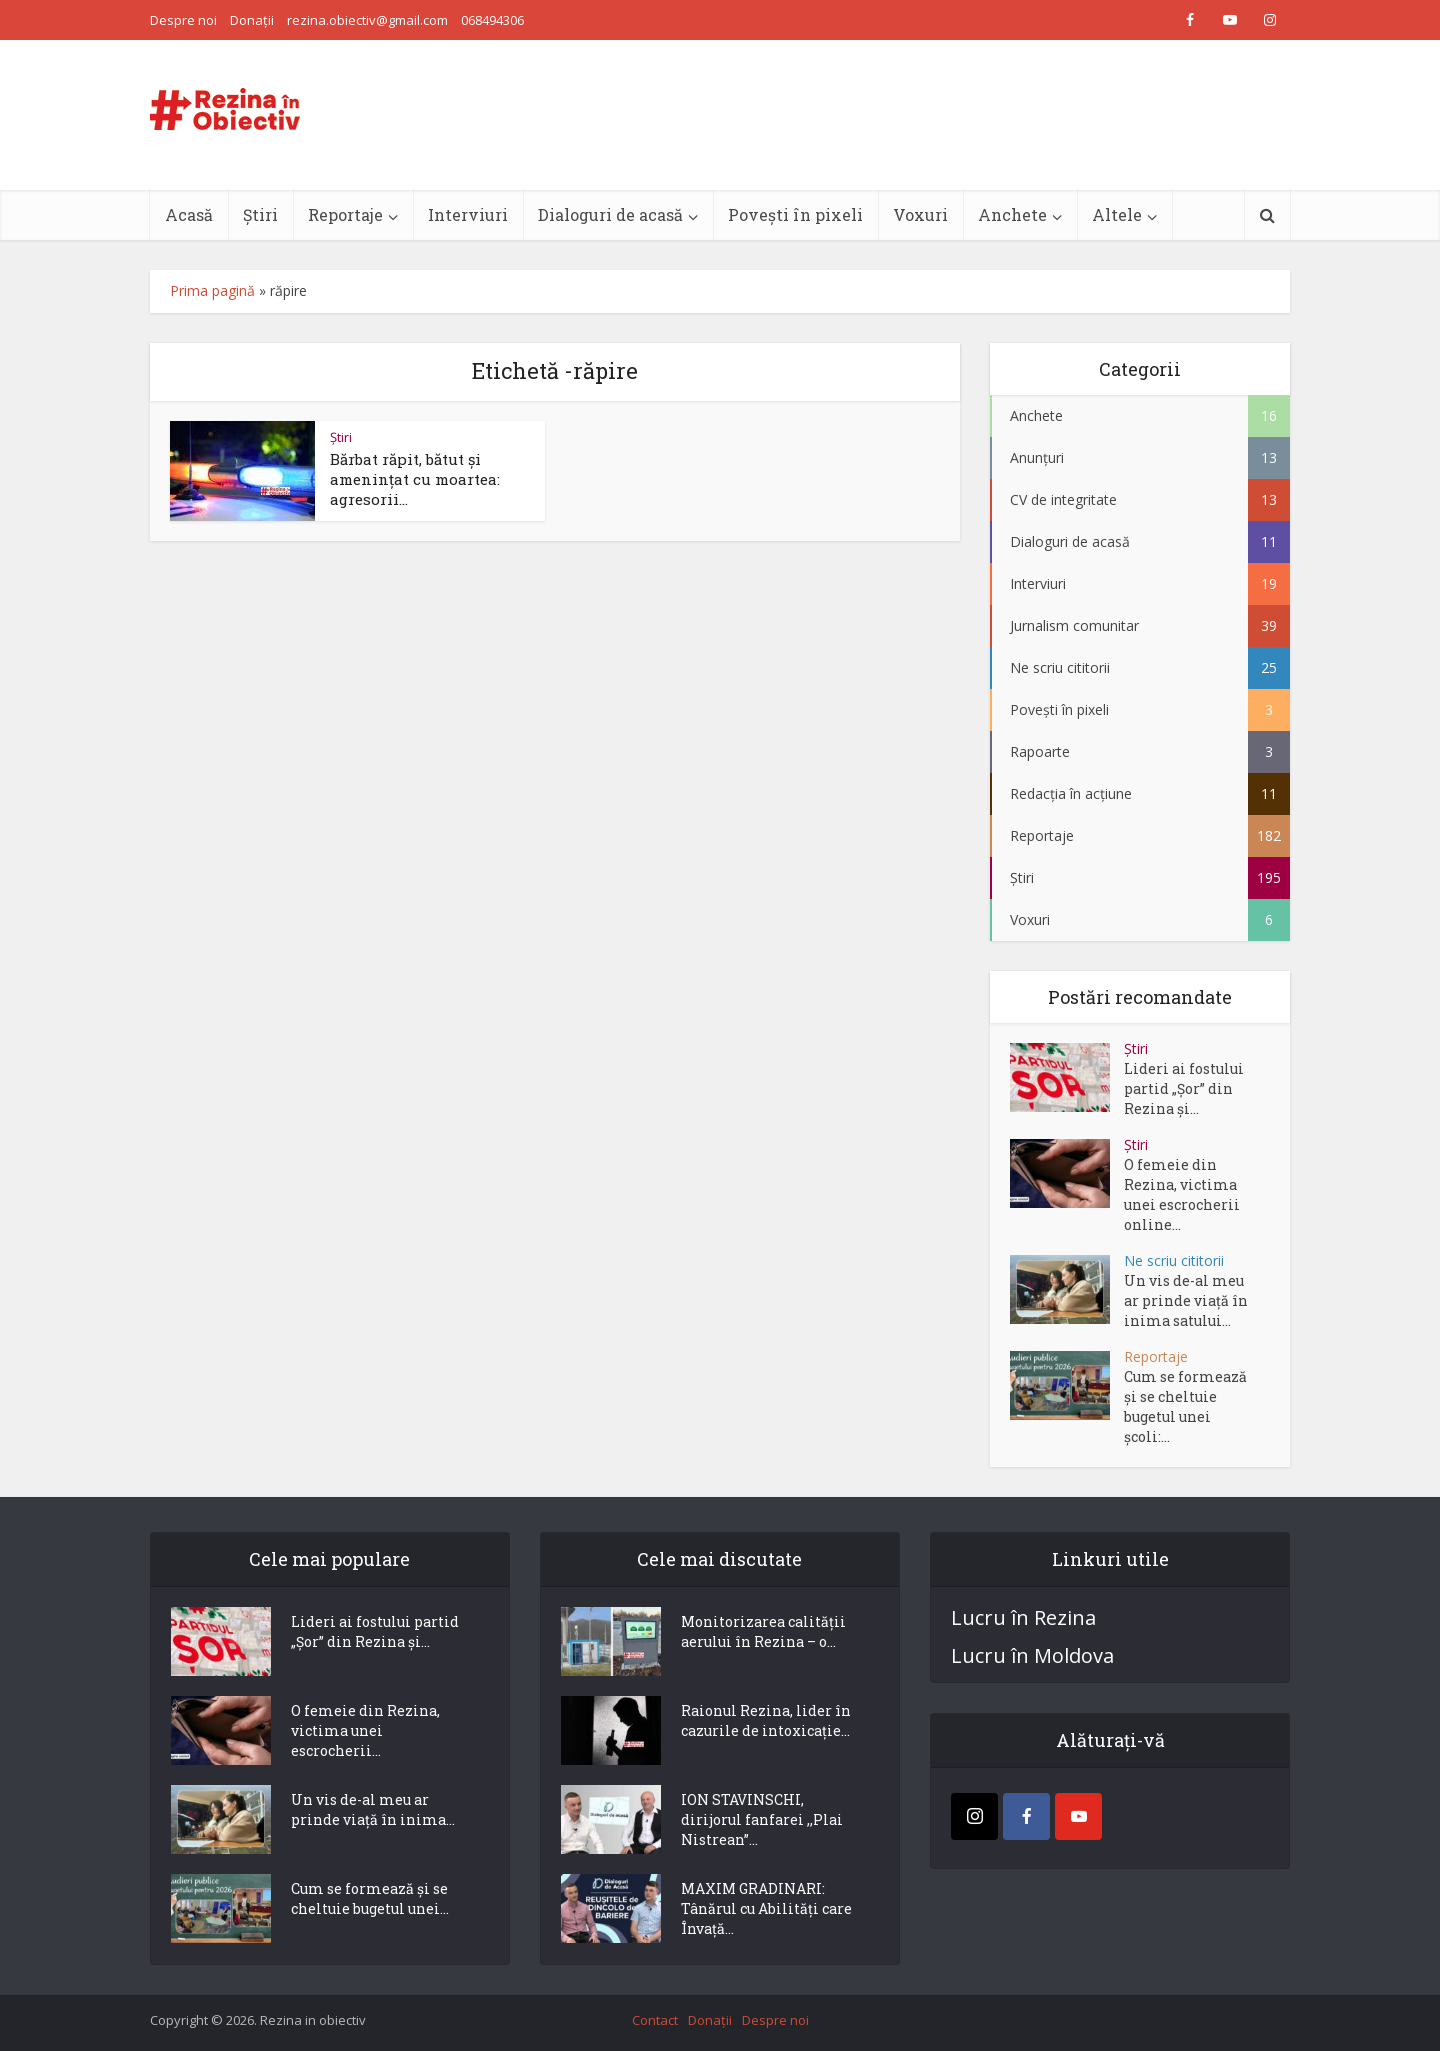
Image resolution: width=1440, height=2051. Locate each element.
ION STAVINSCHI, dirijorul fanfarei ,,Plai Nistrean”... (762, 1819)
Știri (260, 214)
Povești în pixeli (795, 214)
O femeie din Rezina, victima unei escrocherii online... (1182, 1194)
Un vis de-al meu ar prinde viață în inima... (373, 1809)
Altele (1117, 214)
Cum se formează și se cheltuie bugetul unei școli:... (1185, 1406)
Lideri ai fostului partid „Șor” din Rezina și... (1184, 1088)
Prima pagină (212, 290)
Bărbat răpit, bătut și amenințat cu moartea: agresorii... (415, 479)
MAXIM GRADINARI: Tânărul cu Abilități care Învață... (766, 1908)
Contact (655, 2020)
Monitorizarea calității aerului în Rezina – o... (763, 1631)
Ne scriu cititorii (1174, 1260)
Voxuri (920, 214)
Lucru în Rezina (1023, 1618)
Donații (252, 20)
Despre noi (183, 20)
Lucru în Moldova (1032, 1656)
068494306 (492, 20)
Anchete (1012, 214)
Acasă (189, 214)
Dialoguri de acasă (610, 214)
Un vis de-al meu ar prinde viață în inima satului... (1186, 1300)
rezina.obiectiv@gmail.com (367, 20)
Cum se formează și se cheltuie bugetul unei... (370, 1898)
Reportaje (345, 214)
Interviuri (468, 214)
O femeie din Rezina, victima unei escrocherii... (365, 1730)
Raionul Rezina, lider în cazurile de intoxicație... (766, 1720)
